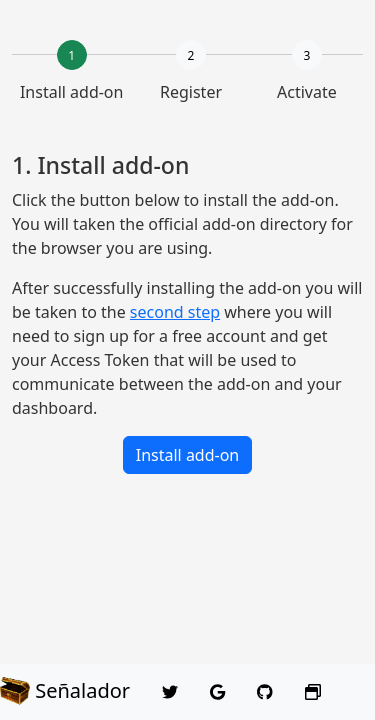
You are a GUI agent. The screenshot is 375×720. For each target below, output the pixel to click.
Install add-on (188, 455)
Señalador (65, 691)
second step (175, 312)
